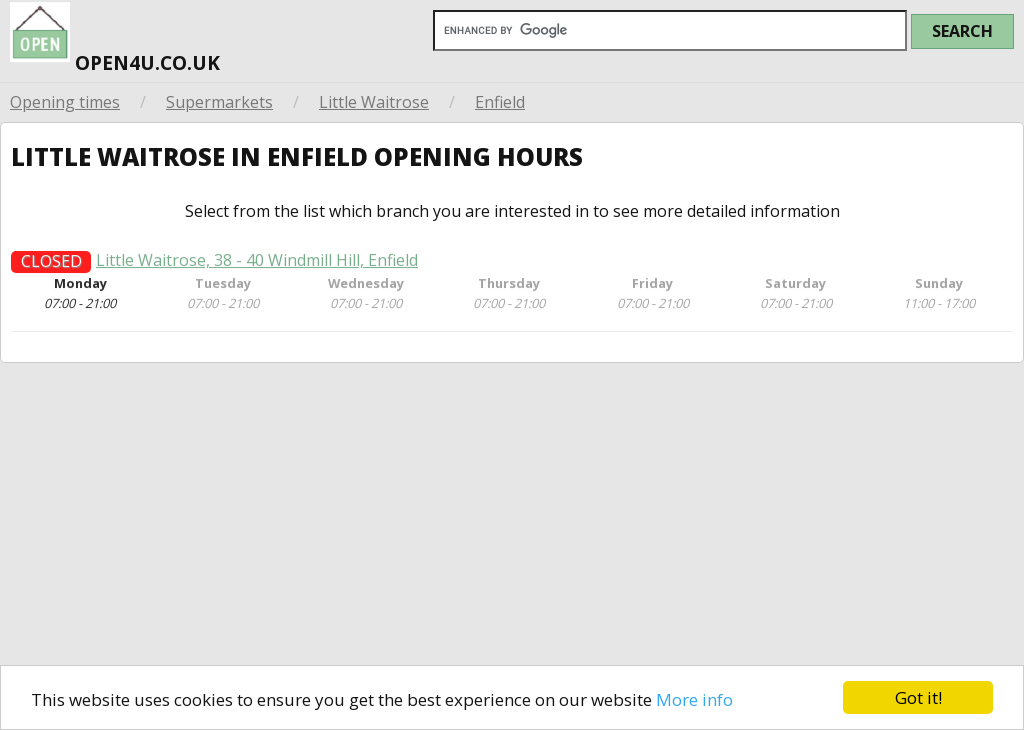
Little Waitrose (374, 102)
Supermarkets (219, 102)
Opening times (65, 102)
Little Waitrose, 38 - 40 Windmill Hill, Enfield (257, 266)
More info (694, 699)
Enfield (500, 102)
